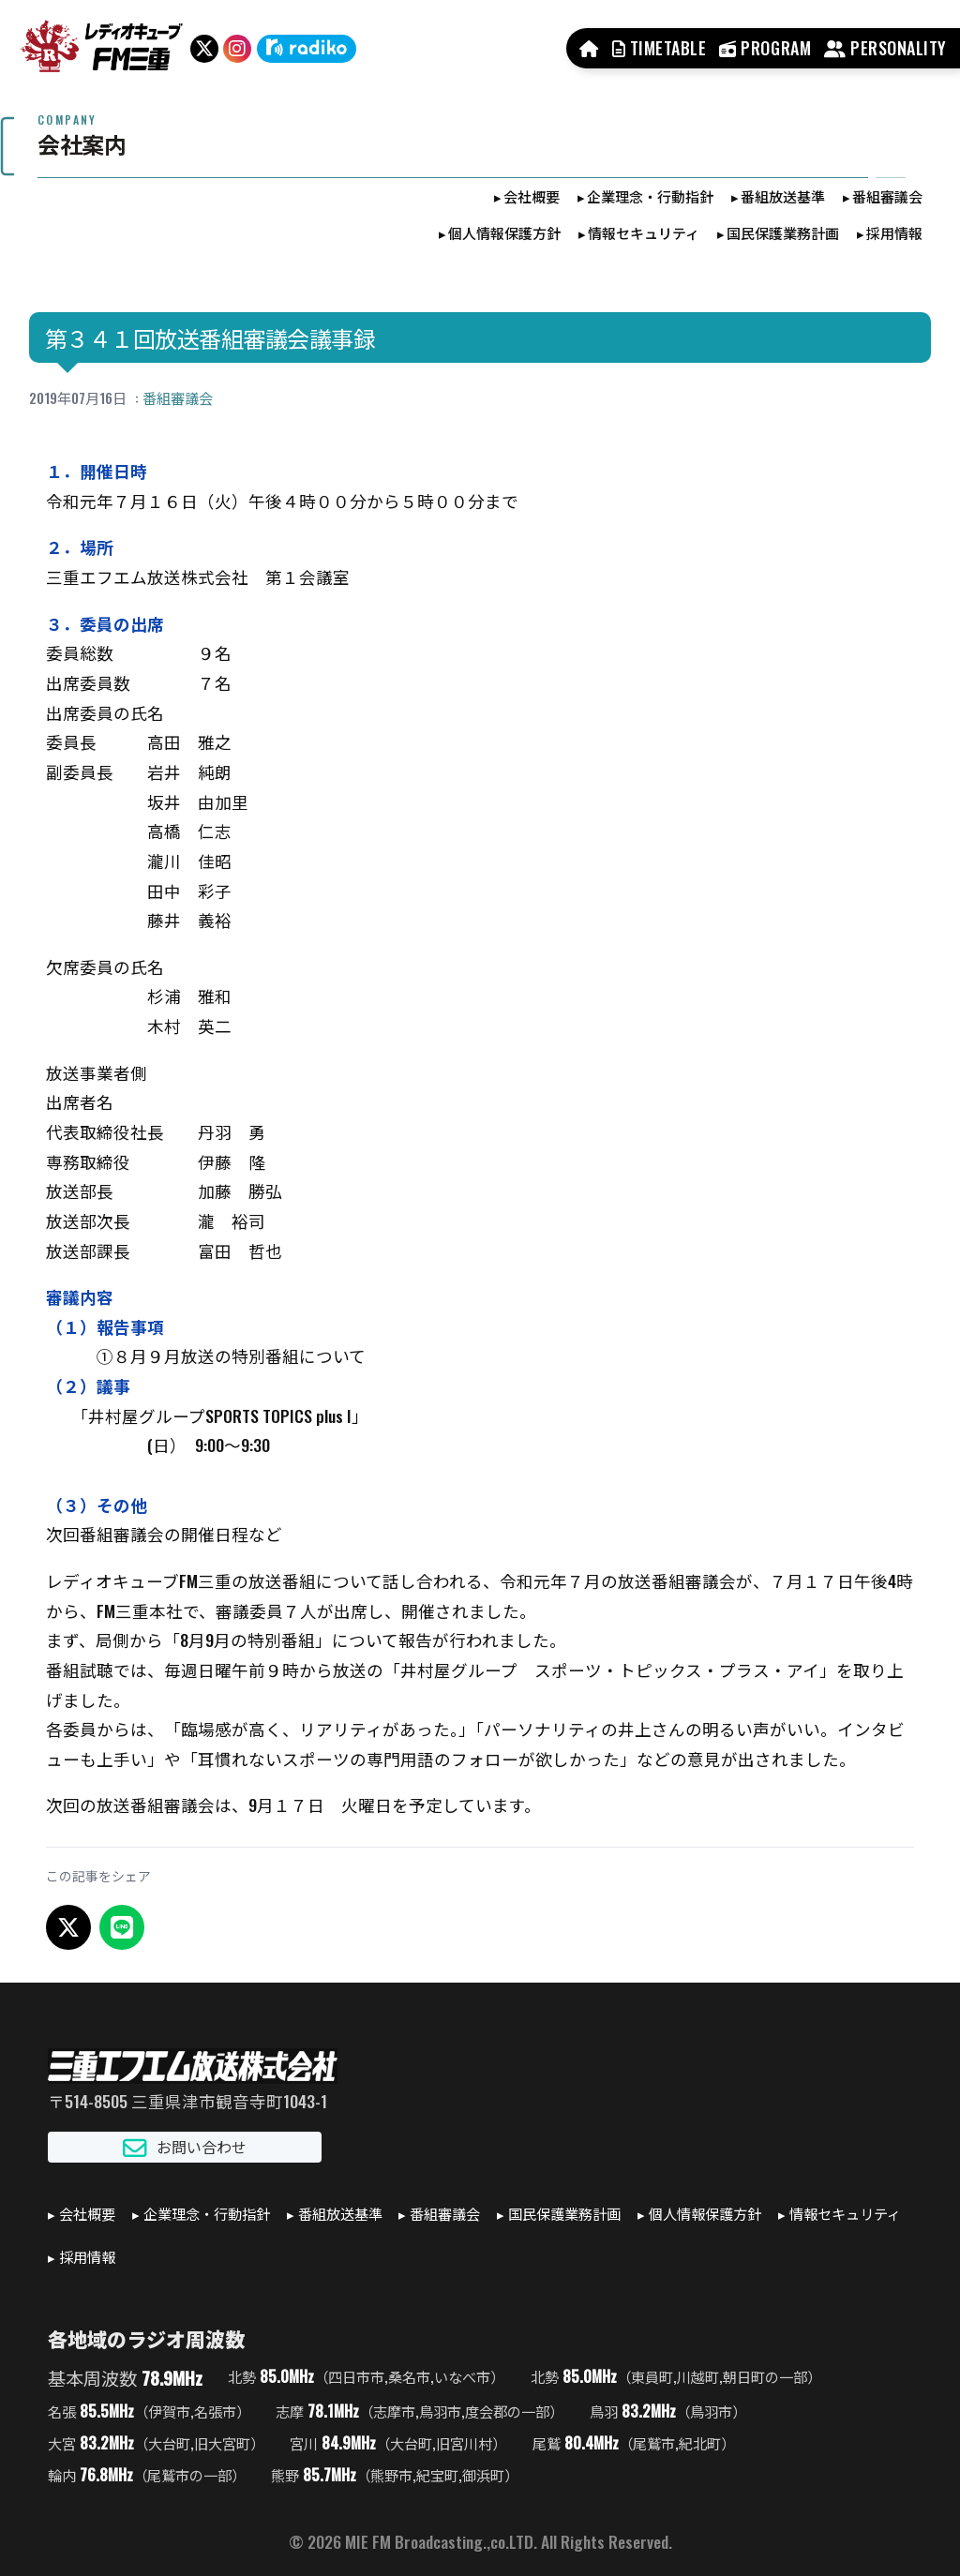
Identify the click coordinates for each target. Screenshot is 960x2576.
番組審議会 (887, 196)
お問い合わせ (185, 2147)
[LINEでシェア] (121, 1927)
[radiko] (307, 49)
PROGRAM (765, 48)
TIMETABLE (659, 48)
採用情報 (894, 232)
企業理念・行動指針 (650, 196)
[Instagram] (237, 49)
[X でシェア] (68, 1927)
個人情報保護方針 (504, 232)
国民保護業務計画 (783, 232)
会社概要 (531, 196)
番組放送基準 (783, 196)
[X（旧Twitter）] (204, 49)
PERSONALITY (885, 48)
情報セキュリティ (643, 232)
